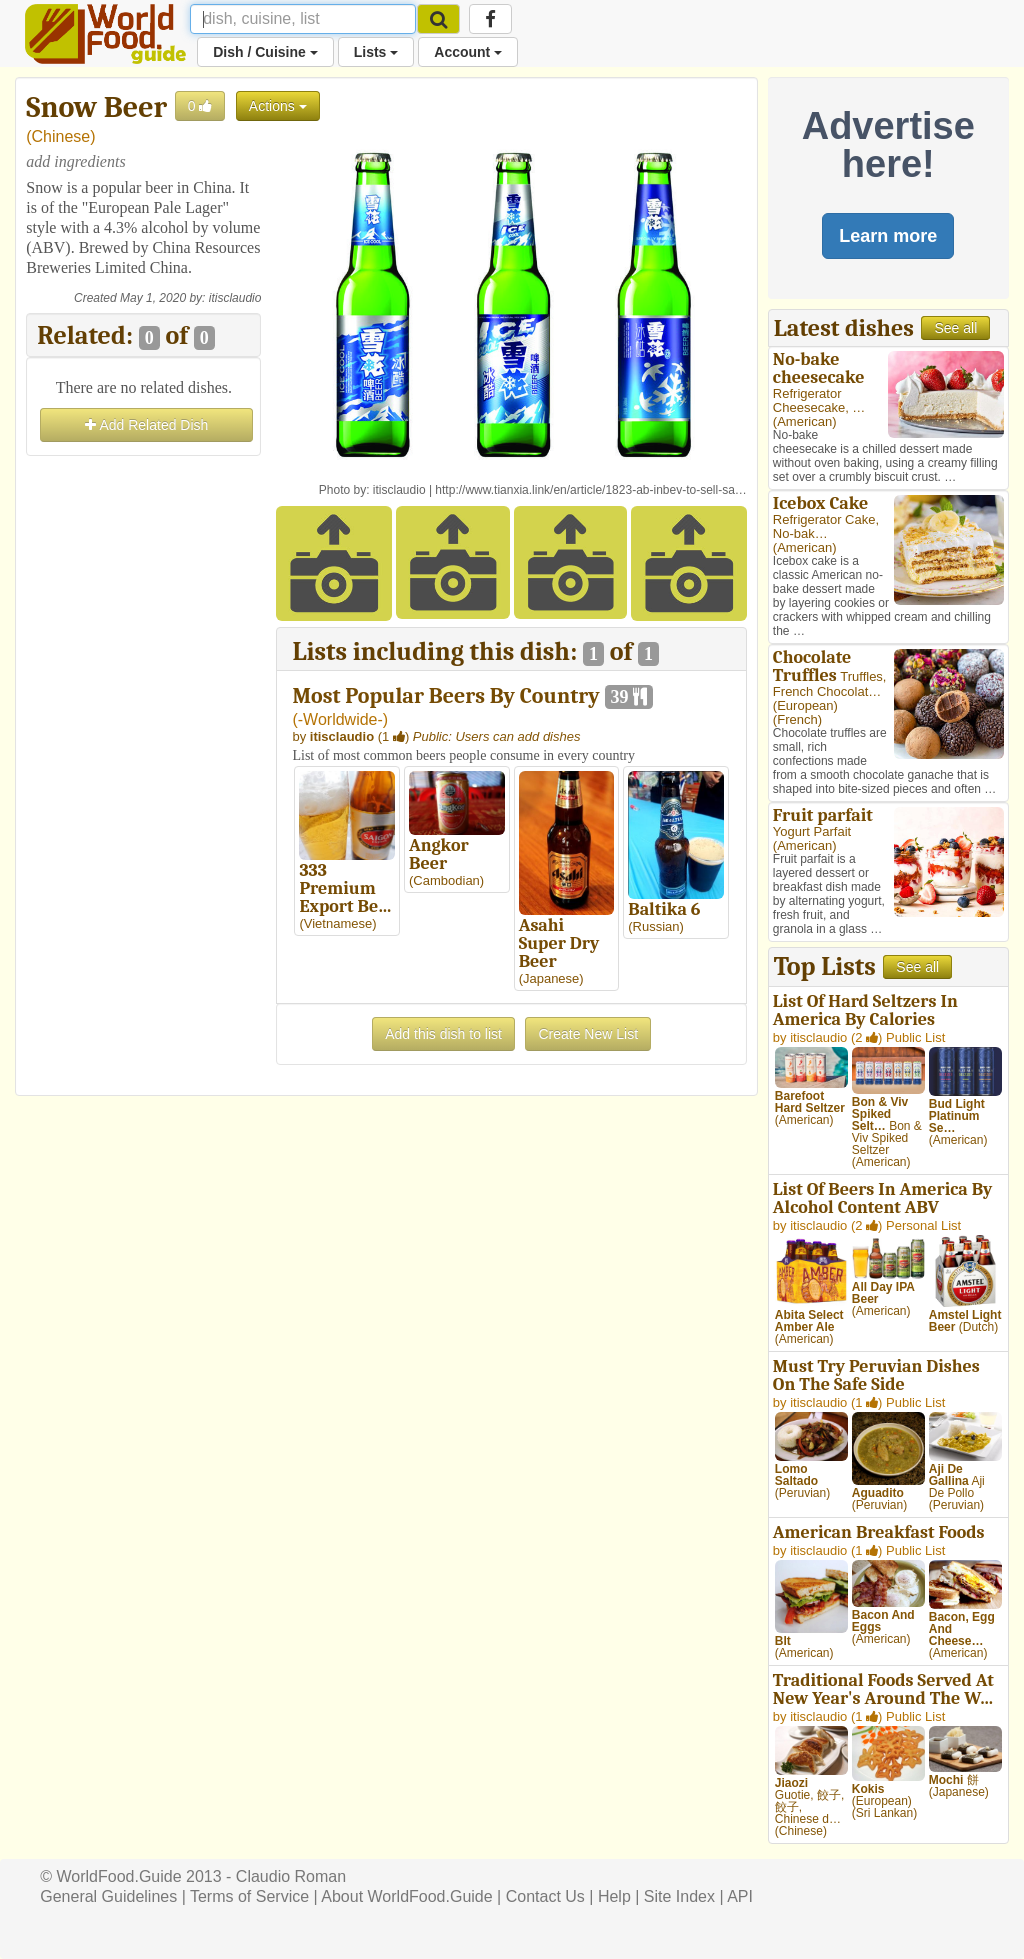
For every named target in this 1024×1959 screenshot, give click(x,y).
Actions (278, 106)
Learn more (888, 236)
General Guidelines (108, 1896)
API (740, 1896)
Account (468, 52)
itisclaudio (235, 298)
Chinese (61, 136)
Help (614, 1896)
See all (955, 328)
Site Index (679, 1896)
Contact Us (545, 1896)
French (797, 719)
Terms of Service (249, 1896)
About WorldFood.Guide (406, 1896)
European (805, 705)
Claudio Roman (291, 1876)
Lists (376, 52)
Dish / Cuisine (265, 52)
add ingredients (75, 161)
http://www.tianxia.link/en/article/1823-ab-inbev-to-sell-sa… (590, 490)
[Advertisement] (143, 761)
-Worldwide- (340, 719)
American (804, 421)
